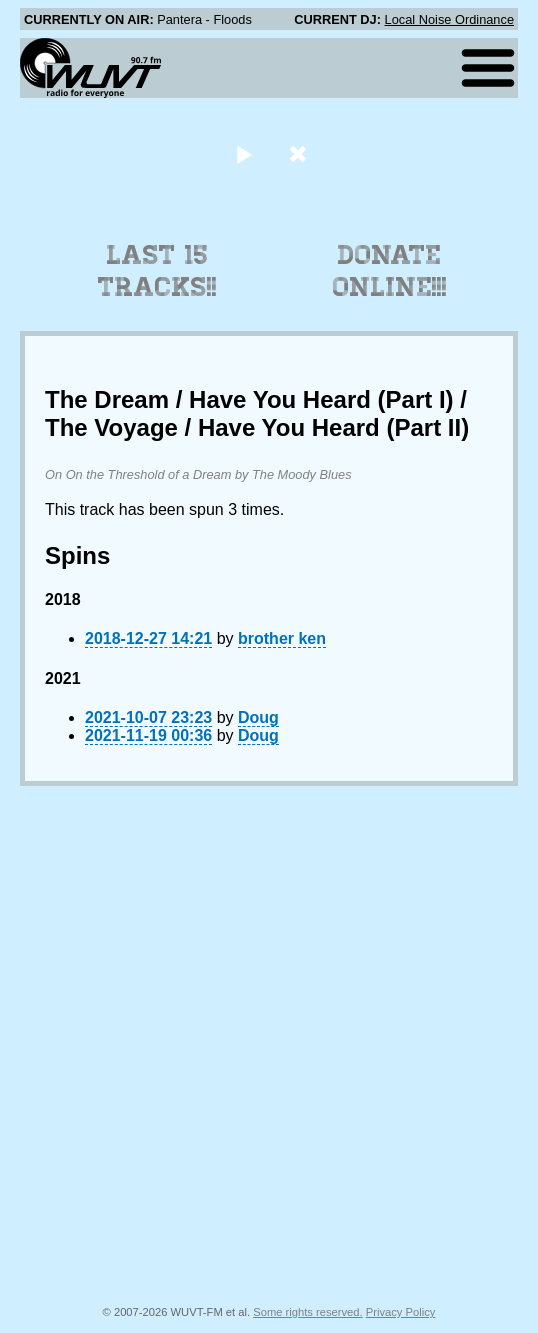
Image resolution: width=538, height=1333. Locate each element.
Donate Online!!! (390, 271)
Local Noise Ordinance (449, 19)
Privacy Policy (401, 1312)
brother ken (282, 638)
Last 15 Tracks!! (157, 271)
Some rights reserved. (307, 1312)
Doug (258, 717)
